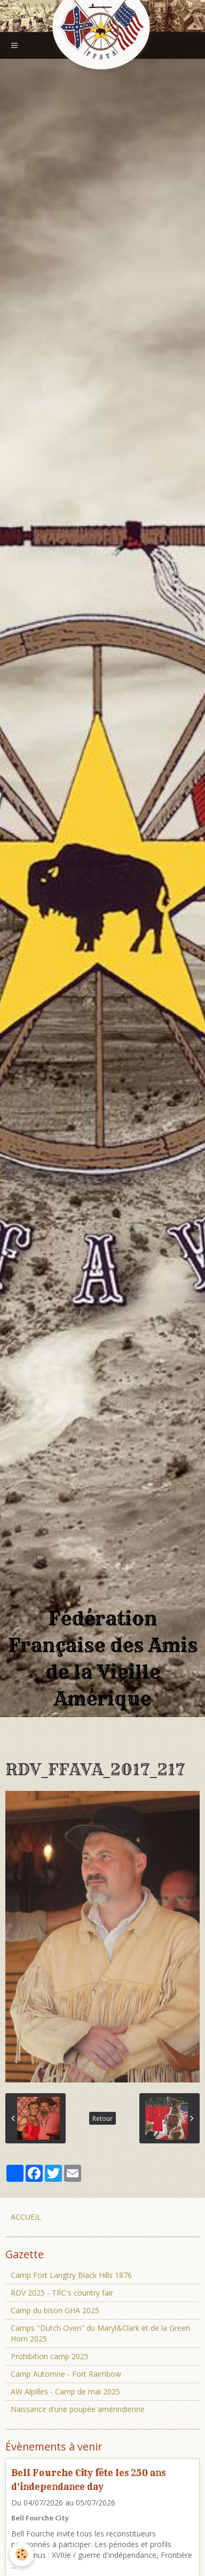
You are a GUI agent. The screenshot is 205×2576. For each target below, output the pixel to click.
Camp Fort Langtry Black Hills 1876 (71, 2275)
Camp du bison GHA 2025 (55, 2310)
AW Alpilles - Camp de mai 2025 (65, 2391)
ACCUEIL (26, 2217)
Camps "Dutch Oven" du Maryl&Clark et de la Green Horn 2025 (100, 2333)
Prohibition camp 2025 (50, 2356)
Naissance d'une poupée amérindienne (78, 2409)
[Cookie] (22, 2554)
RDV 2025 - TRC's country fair (62, 2293)
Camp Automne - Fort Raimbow (66, 2374)
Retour (102, 2118)
